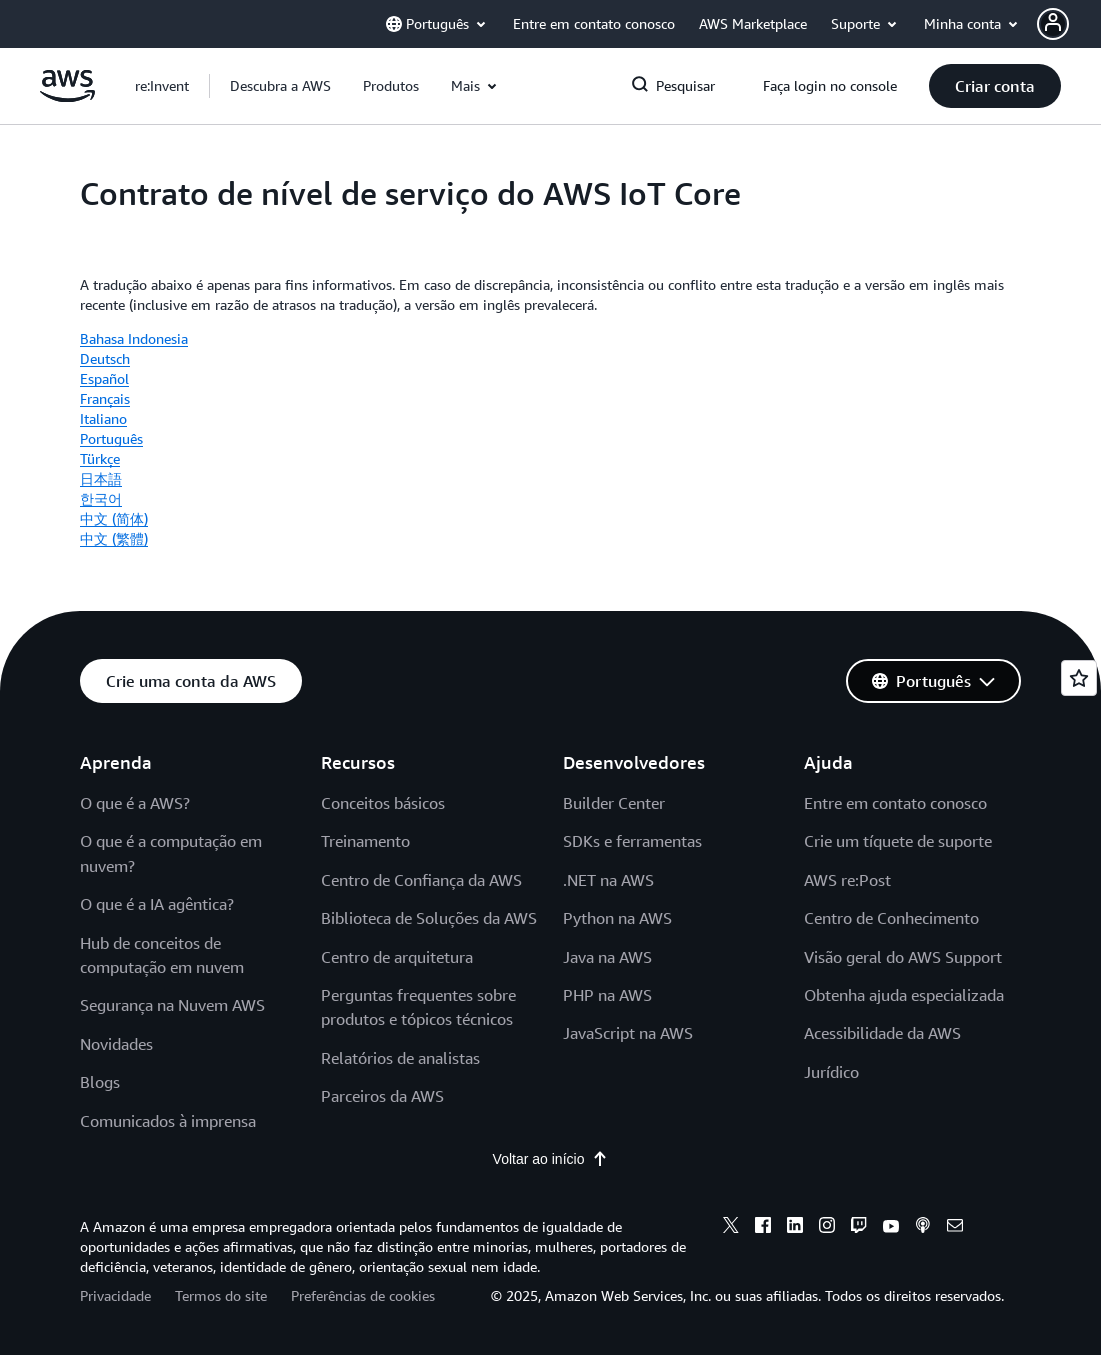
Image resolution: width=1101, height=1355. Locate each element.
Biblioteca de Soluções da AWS (429, 918)
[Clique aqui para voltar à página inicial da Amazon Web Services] (67, 97)
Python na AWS (617, 918)
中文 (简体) (114, 518)
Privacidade (115, 1295)
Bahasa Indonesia (134, 338)
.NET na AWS (608, 880)
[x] (731, 1228)
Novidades (116, 1044)
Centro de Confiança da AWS (421, 880)
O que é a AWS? (135, 803)
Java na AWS (607, 957)
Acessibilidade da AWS (882, 1033)
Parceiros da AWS (382, 1096)
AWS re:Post (847, 880)
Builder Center (614, 803)
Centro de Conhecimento (891, 918)
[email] (955, 1228)
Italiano (103, 418)
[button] (280, 86)
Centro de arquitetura (397, 957)
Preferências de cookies (363, 1295)
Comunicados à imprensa (168, 1121)
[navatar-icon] (1053, 24)
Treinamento (365, 841)
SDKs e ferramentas (632, 841)
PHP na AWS (607, 995)
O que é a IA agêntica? (157, 904)
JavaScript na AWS (628, 1033)
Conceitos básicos (383, 803)
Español (104, 378)
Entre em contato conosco (895, 803)
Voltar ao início (551, 1159)
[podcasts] (923, 1228)
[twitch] (859, 1228)
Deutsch (105, 358)
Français (105, 398)
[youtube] (891, 1228)
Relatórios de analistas (400, 1058)
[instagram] (827, 1228)
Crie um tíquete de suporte (898, 841)
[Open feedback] (1079, 678)
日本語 (101, 478)
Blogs (100, 1082)
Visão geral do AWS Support (903, 957)
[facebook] (763, 1228)
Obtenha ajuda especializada (904, 995)
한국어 (101, 498)
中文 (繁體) (114, 538)
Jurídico (831, 1072)
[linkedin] (795, 1228)
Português (111, 438)
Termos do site (221, 1295)
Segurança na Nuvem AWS (172, 1005)
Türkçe (100, 458)
